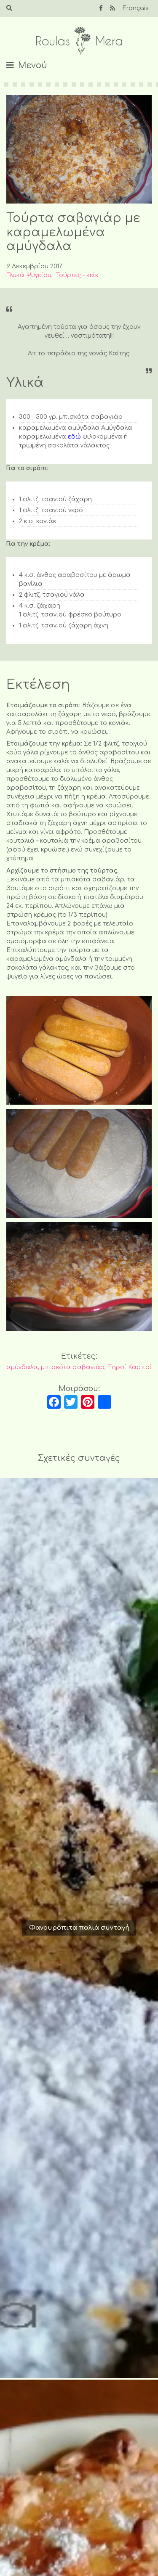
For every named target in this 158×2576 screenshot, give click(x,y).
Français (136, 8)
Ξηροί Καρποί (129, 1367)
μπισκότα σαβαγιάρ (72, 1367)
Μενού (32, 65)
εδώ (74, 437)
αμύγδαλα (22, 1367)
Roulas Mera (79, 41)
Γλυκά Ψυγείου (28, 275)
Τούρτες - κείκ (77, 275)
